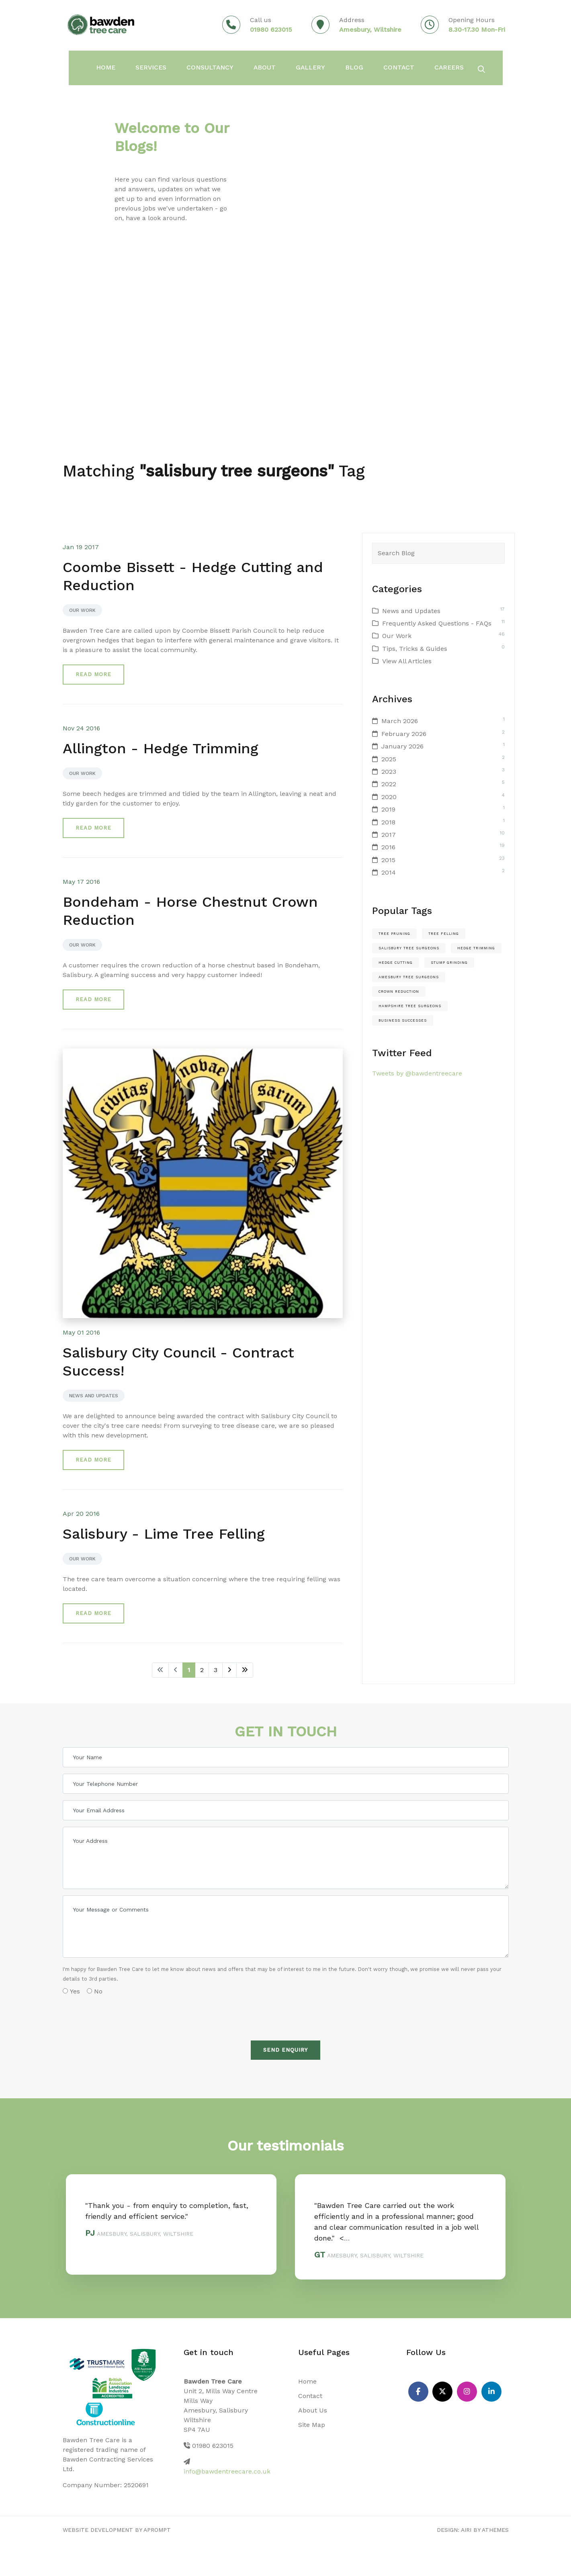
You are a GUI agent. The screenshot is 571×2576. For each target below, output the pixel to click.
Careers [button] (455, 69)
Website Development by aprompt (117, 2530)
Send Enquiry (285, 2050)
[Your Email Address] (286, 1810)
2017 (388, 834)
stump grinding (449, 963)
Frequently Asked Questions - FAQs (436, 623)
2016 (388, 847)
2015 (388, 860)
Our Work (82, 610)
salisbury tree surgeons (409, 948)
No (94, 1991)
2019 (388, 809)
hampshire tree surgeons (410, 1006)
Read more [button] (93, 674)
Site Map (311, 2425)
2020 (389, 797)
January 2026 (402, 746)
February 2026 (403, 734)
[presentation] (124, 2015)
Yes (71, 1991)
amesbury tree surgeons (409, 977)
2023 (388, 771)
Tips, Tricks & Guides (414, 648)
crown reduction (399, 992)
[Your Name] (286, 1757)
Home (307, 2381)
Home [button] (108, 69)
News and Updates (93, 1395)
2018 (388, 822)
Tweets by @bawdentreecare (417, 1073)
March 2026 (399, 721)
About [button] (269, 69)
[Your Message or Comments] (286, 1926)
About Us (312, 2410)
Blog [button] (360, 69)
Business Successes (403, 1020)
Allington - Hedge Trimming (160, 748)
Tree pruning (394, 934)
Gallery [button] (316, 69)
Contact (404, 69)
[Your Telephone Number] (286, 1784)
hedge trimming (476, 948)
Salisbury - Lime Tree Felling (164, 1533)
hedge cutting (396, 963)
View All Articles (407, 661)
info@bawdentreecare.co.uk (227, 2471)
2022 (388, 784)
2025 (388, 759)
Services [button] (154, 69)
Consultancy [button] (214, 69)
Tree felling (443, 934)
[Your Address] (286, 1858)
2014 (388, 872)
